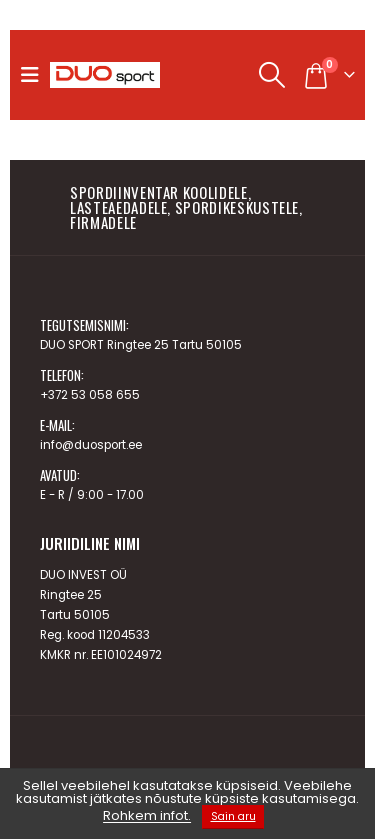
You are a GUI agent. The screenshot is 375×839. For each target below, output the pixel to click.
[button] (35, 75)
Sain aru (233, 816)
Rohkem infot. (147, 816)
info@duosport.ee (91, 445)
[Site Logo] (105, 75)
